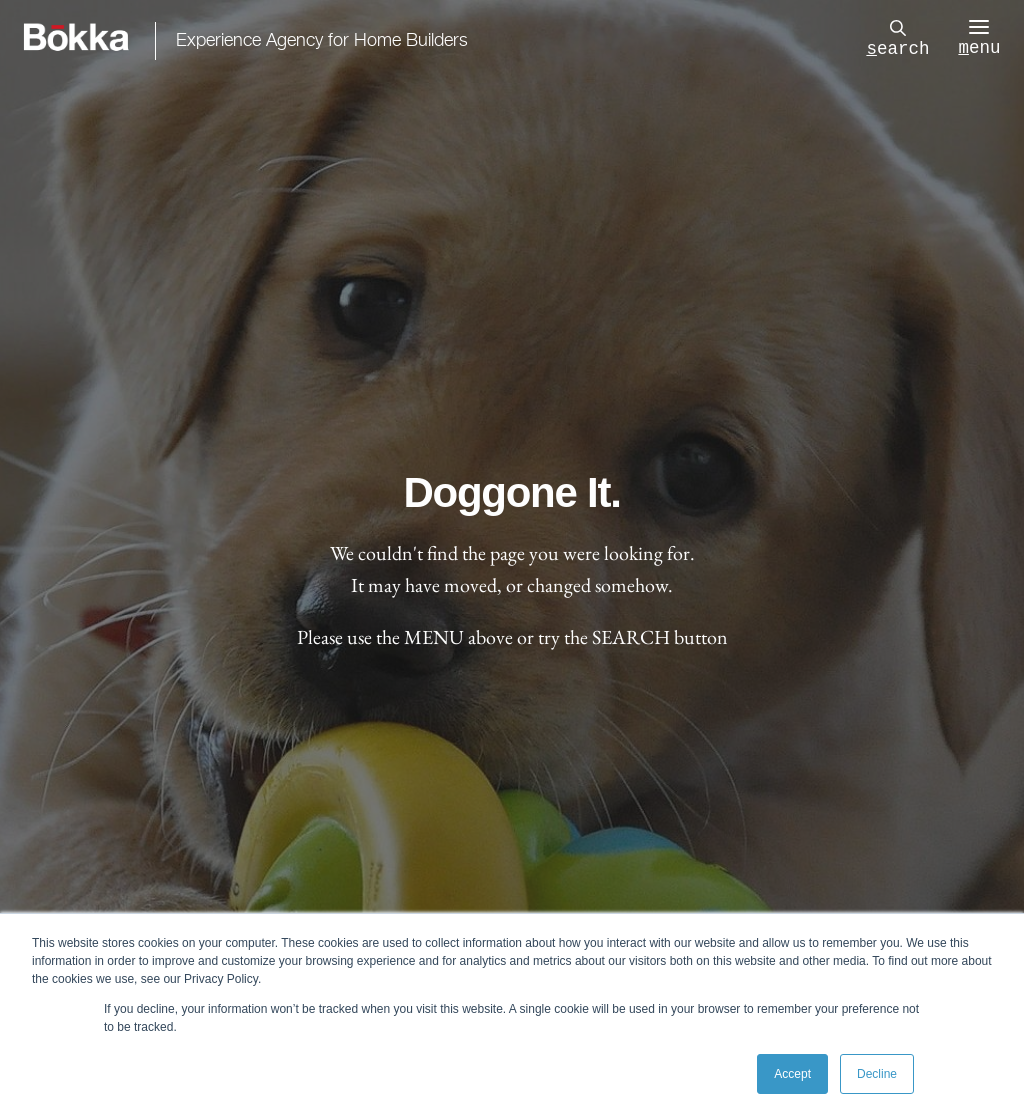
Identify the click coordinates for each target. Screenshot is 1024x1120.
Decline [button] (877, 1074)
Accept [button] (792, 1074)
